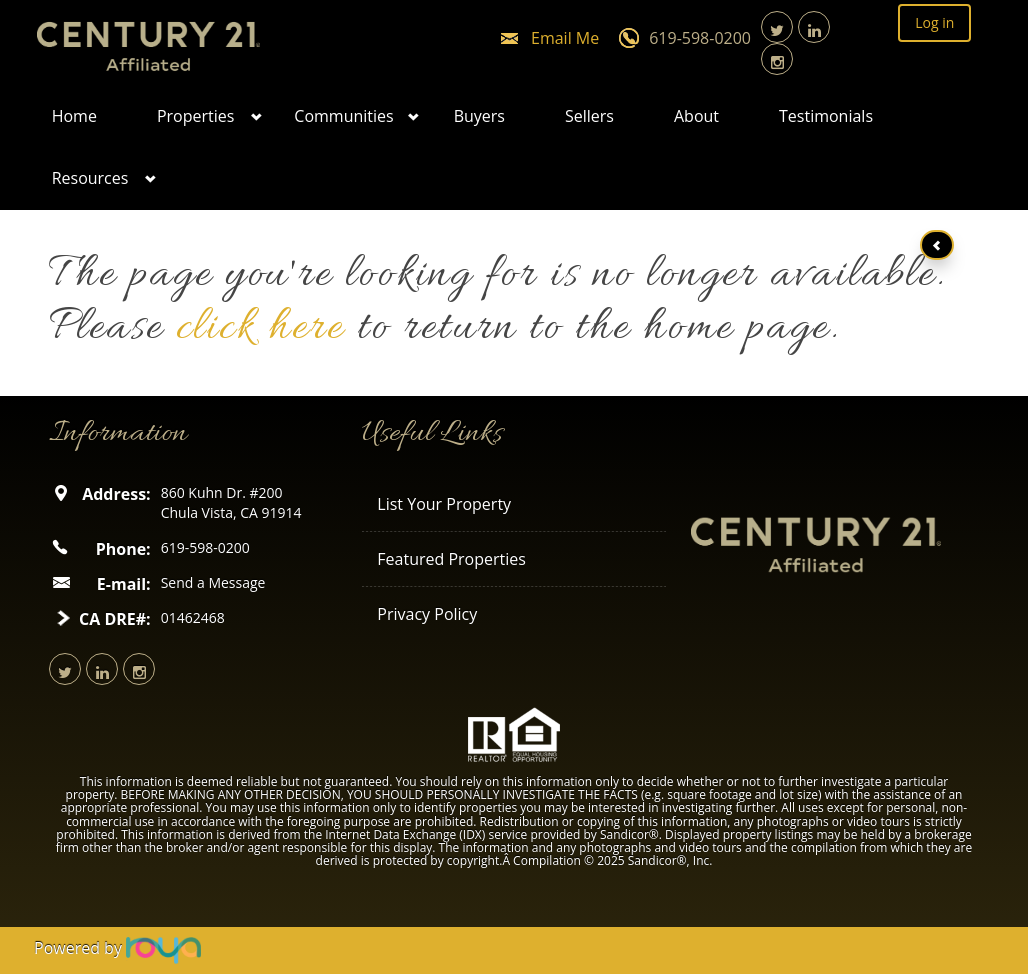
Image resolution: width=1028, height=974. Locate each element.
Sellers (589, 116)
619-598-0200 (700, 38)
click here (260, 329)
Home (74, 116)
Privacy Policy (427, 614)
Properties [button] (195, 116)
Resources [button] (90, 178)
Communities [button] (343, 116)
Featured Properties (451, 559)
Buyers (479, 116)
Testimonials (826, 116)
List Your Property (444, 504)
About (696, 116)
